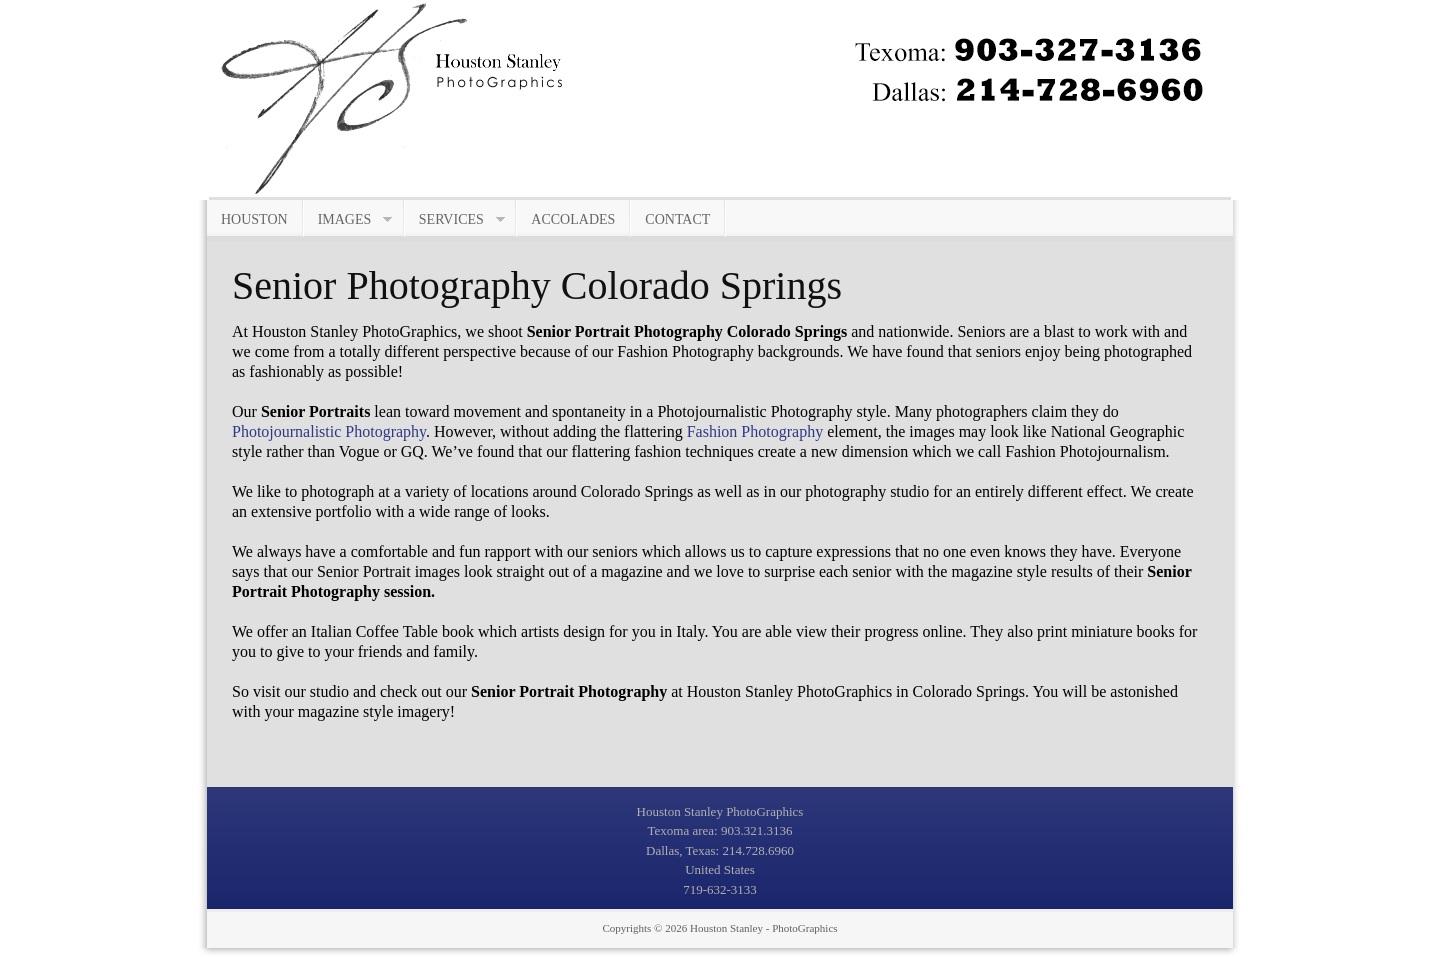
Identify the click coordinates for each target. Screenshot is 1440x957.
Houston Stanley (726, 928)
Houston (254, 219)
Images (348, 220)
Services (455, 220)
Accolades (573, 219)
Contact (677, 219)
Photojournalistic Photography (329, 431)
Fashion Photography (755, 431)
